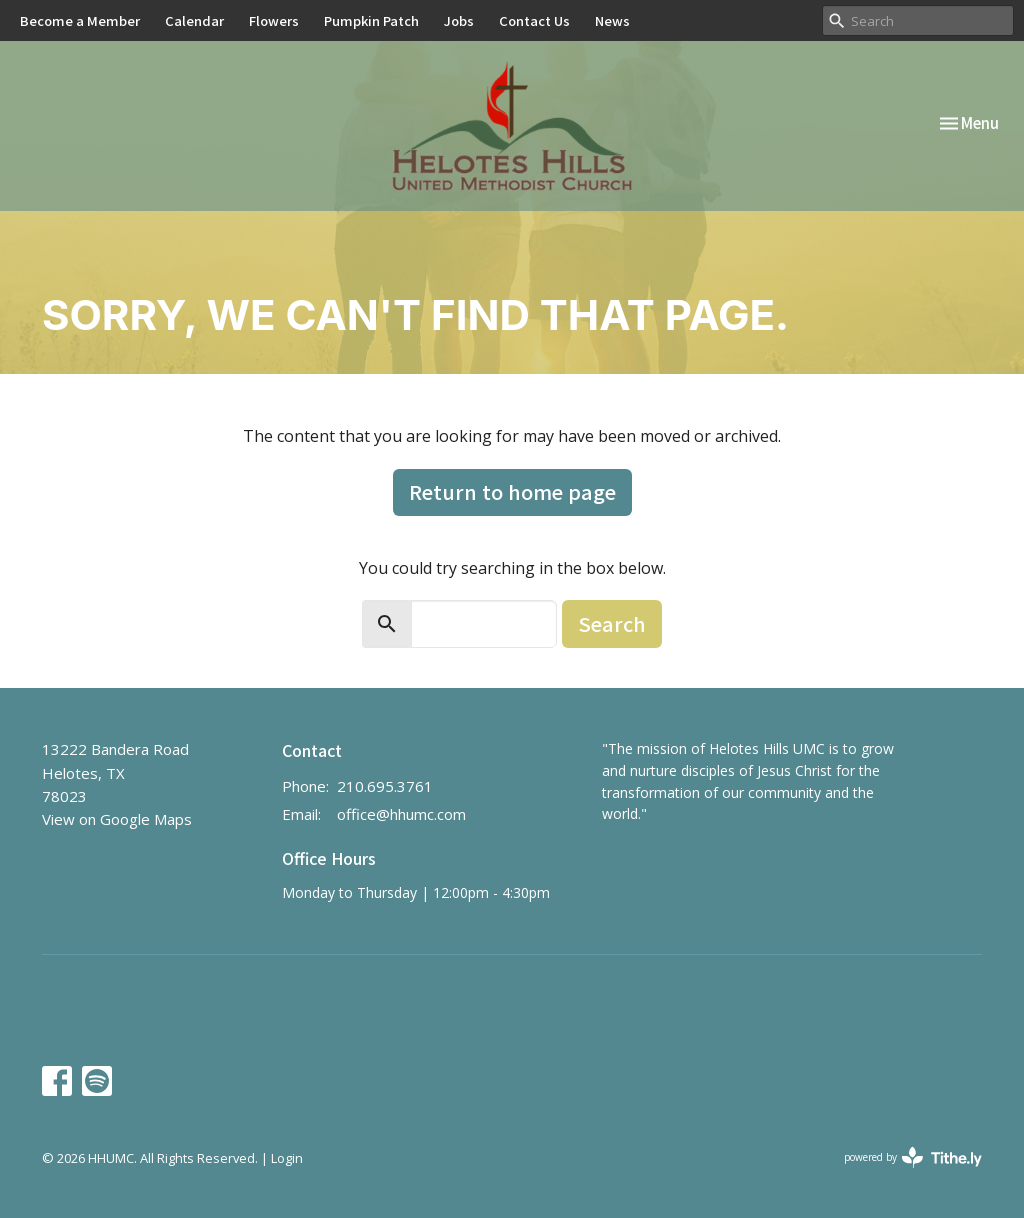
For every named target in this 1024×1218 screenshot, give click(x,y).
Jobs (459, 20)
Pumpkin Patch (371, 20)
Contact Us (534, 20)
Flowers (274, 20)
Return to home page (512, 491)
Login (287, 1158)
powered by (913, 1157)
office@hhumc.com (401, 814)
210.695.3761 (385, 786)
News (612, 20)
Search (612, 623)
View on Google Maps (117, 819)
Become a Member (80, 20)
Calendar (194, 20)
